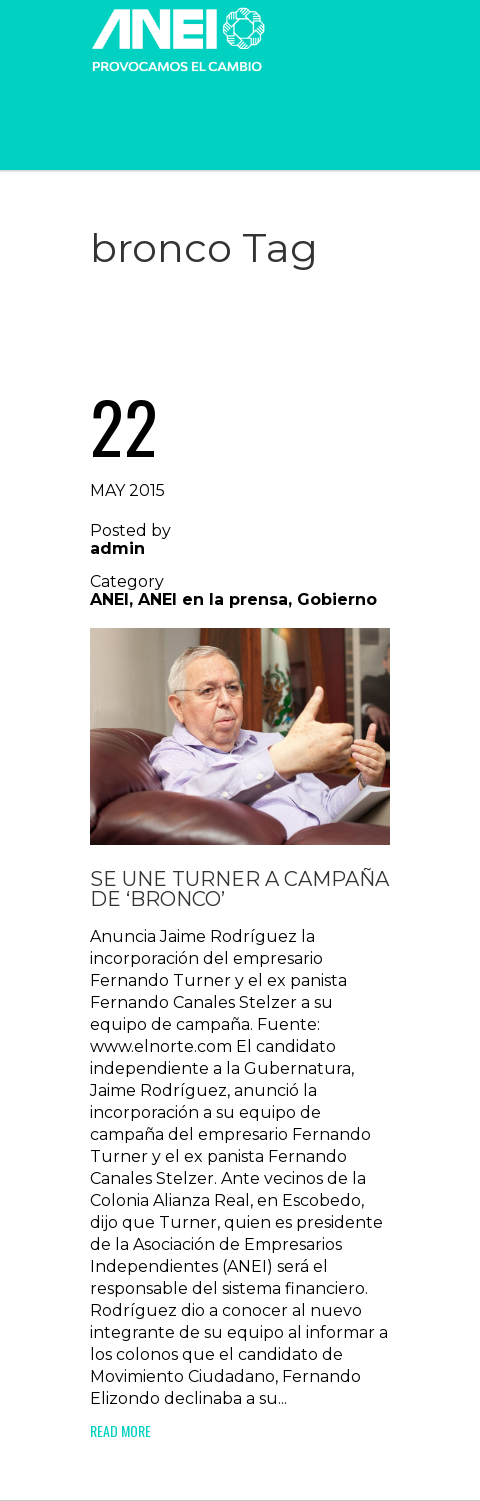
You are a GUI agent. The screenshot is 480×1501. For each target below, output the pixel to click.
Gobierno (337, 599)
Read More (120, 1430)
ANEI (109, 599)
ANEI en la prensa (213, 599)
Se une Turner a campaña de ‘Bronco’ (239, 889)
